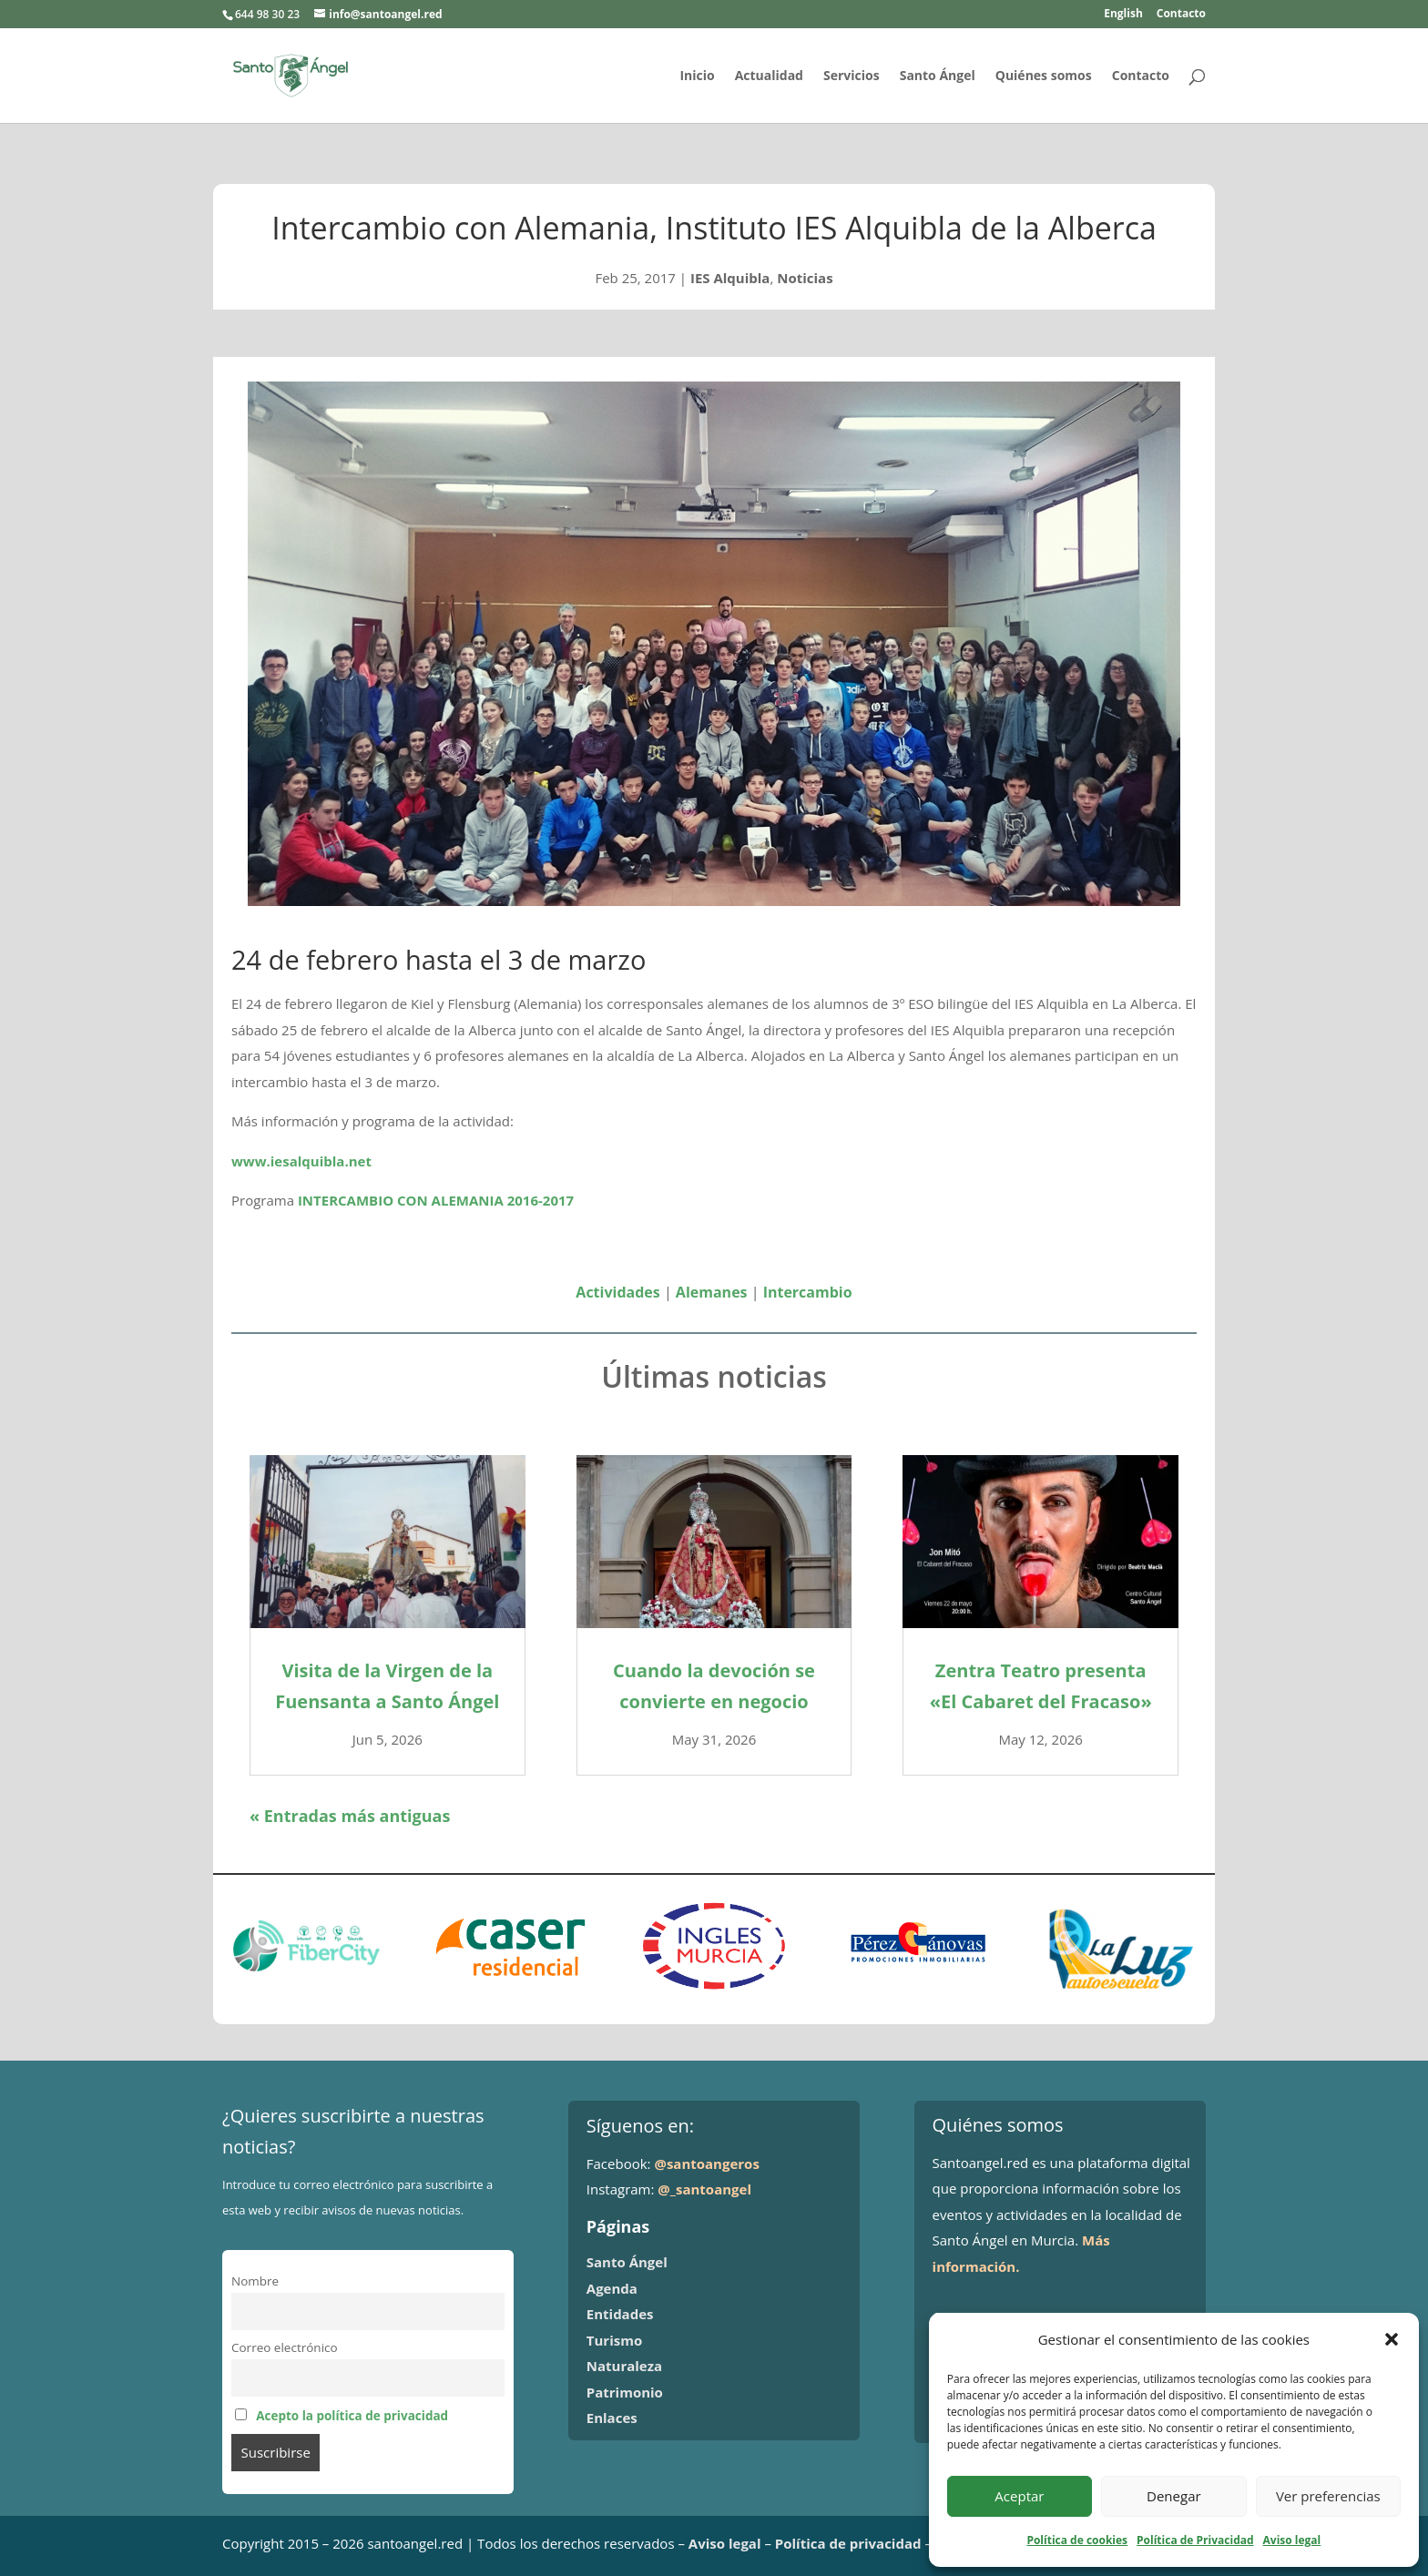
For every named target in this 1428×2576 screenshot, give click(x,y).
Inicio (696, 76)
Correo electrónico (284, 2347)
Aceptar (1019, 2496)
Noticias (804, 278)
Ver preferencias (1328, 2496)
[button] (1391, 2339)
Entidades (620, 2314)
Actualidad (769, 76)
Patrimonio (624, 2392)
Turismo (614, 2340)
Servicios (851, 76)
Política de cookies (1076, 2540)
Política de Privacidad (1195, 2540)
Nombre (255, 2281)
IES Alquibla (730, 278)
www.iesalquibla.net (301, 1161)
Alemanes (712, 1292)
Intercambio (807, 1292)
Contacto (1181, 14)
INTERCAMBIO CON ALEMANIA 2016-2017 (436, 1200)
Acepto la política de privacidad (352, 2416)
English (1123, 14)
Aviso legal (1292, 2540)
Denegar (1174, 2496)
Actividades (617, 1292)
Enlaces (612, 2417)
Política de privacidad (848, 2543)
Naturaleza (624, 2366)
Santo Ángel (937, 76)
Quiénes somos (1043, 76)
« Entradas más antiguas (350, 1816)
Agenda (612, 2288)
